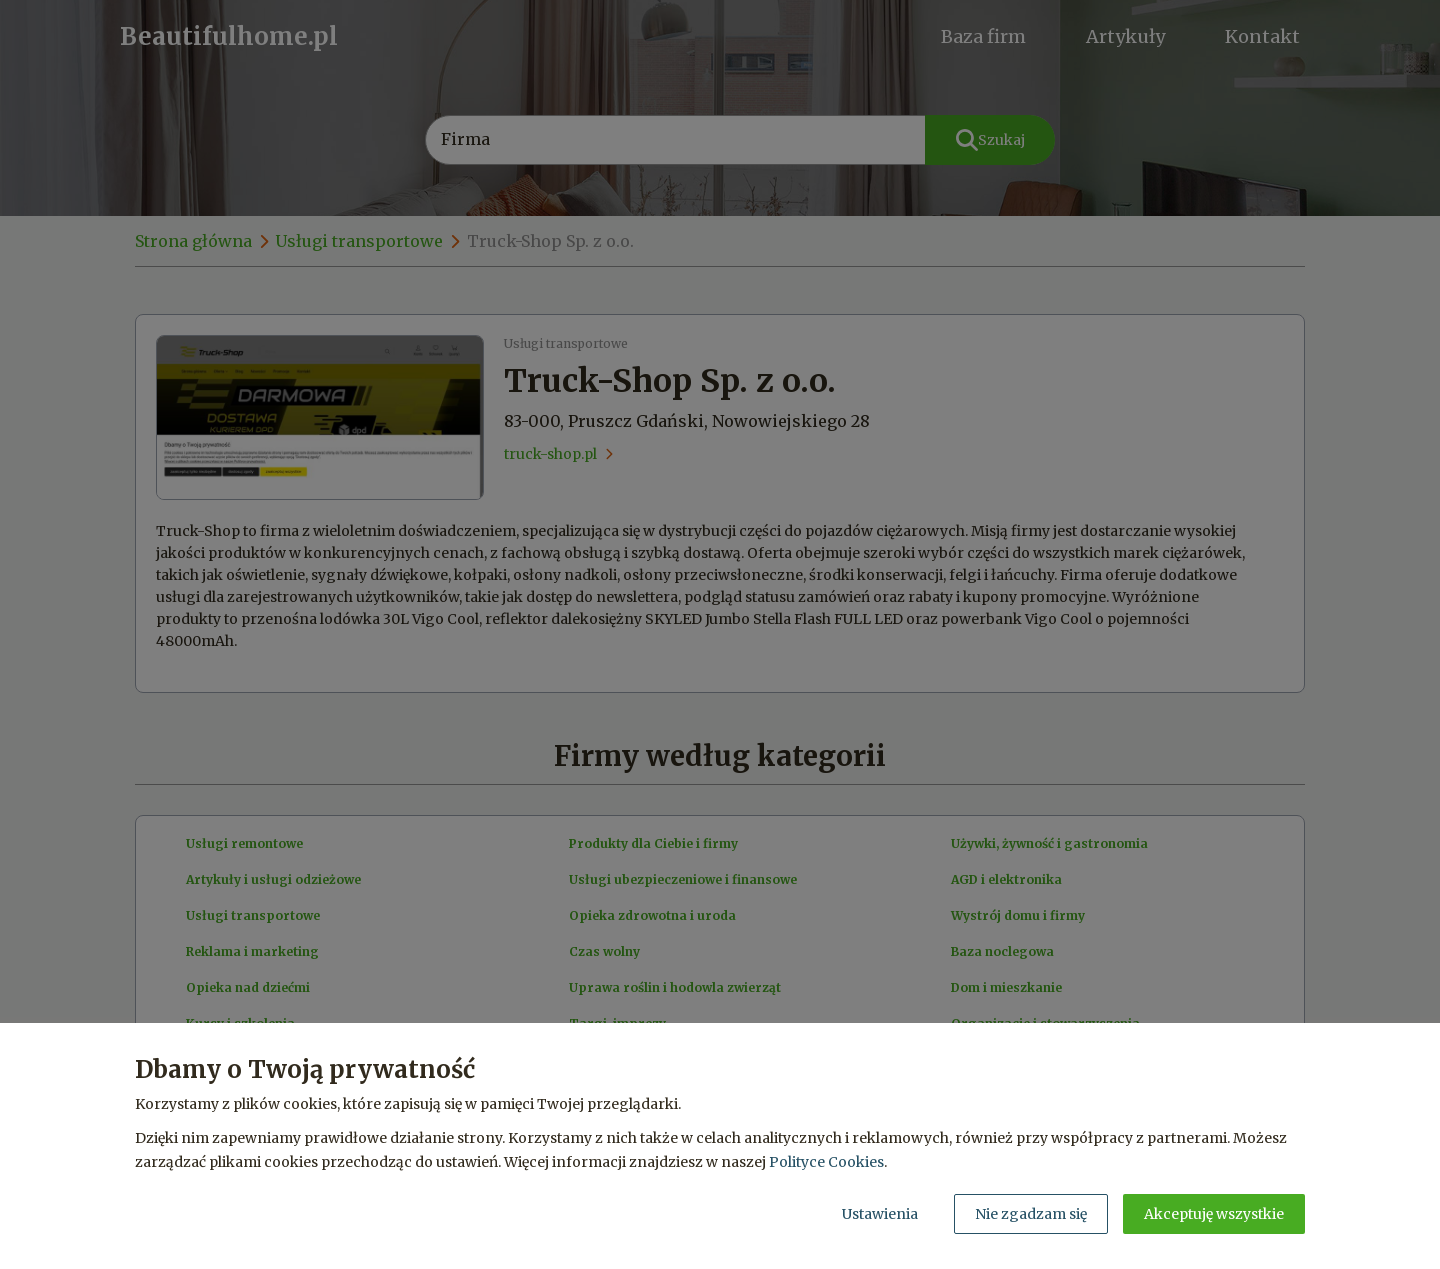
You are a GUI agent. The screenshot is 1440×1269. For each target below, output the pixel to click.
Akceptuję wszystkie (1214, 1214)
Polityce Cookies (826, 1162)
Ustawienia (880, 1214)
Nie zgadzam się (1031, 1214)
